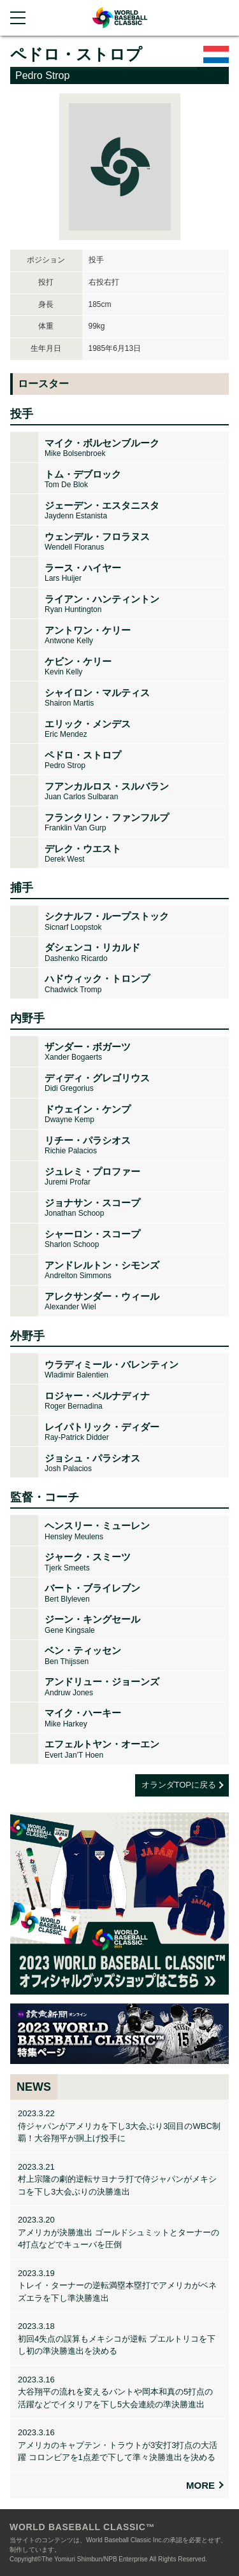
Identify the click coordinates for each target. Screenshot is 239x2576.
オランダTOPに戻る (179, 1785)
